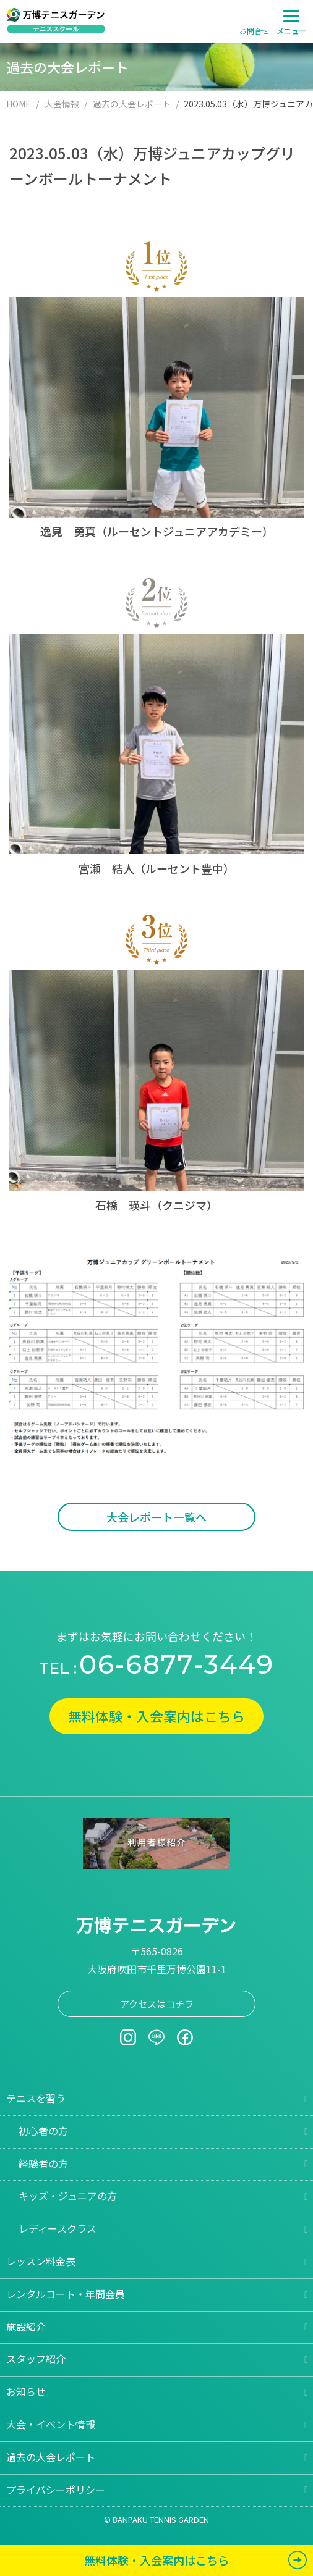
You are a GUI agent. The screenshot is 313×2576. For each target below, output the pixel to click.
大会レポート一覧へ (156, 1517)
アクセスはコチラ (157, 2003)
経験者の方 (43, 2163)
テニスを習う (36, 2098)
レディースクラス (57, 2228)
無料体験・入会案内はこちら (156, 1716)
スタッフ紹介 (36, 2358)
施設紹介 (26, 2326)
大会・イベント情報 (50, 2424)
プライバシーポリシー (55, 2489)
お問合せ (254, 30)
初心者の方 (43, 2130)
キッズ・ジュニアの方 (68, 2195)
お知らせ (26, 2391)
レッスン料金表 (40, 2261)
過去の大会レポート (50, 2456)
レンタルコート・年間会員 (65, 2293)
